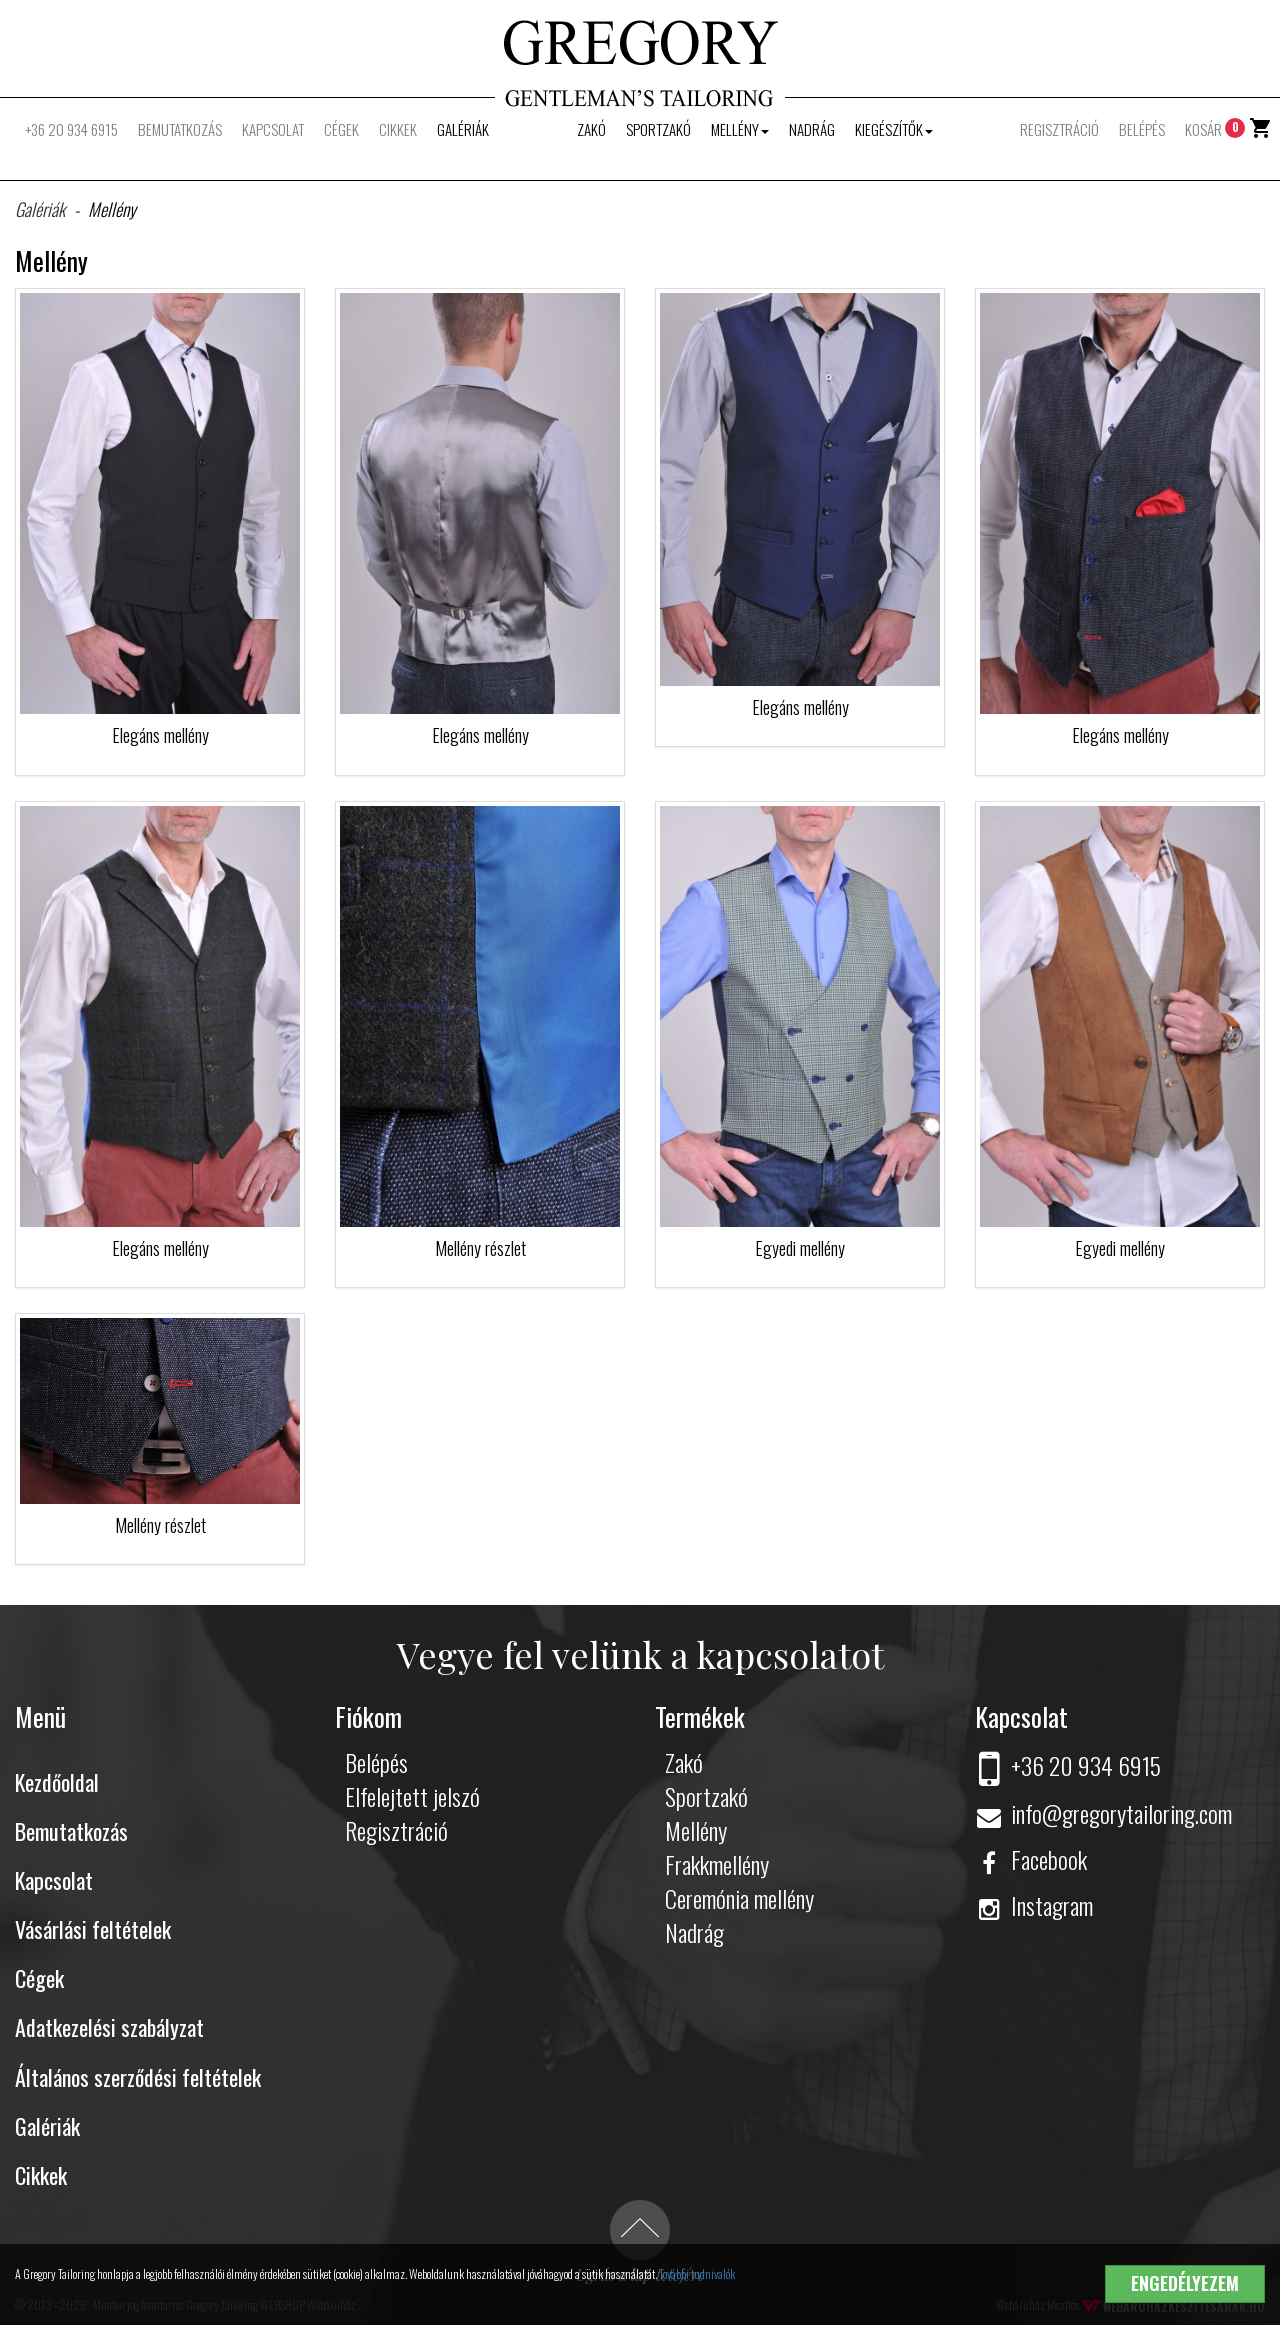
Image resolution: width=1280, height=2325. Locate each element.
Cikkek (398, 129)
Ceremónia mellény (739, 1898)
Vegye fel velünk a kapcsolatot (640, 1654)
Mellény (740, 129)
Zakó (591, 129)
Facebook (1031, 1859)
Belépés (1142, 129)
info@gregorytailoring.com (1103, 1813)
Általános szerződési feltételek (138, 2077)
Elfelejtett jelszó (412, 1796)
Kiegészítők (894, 129)
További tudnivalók (697, 2273)
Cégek (341, 129)
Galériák (463, 129)
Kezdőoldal (57, 1782)
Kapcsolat (273, 129)
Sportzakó (658, 129)
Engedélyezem (1185, 2283)
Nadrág (812, 129)
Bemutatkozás (180, 129)
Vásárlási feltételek (93, 1929)
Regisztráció (1059, 129)
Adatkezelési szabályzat (109, 2027)
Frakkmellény (717, 1864)
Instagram (1034, 1905)
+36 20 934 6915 (71, 129)
